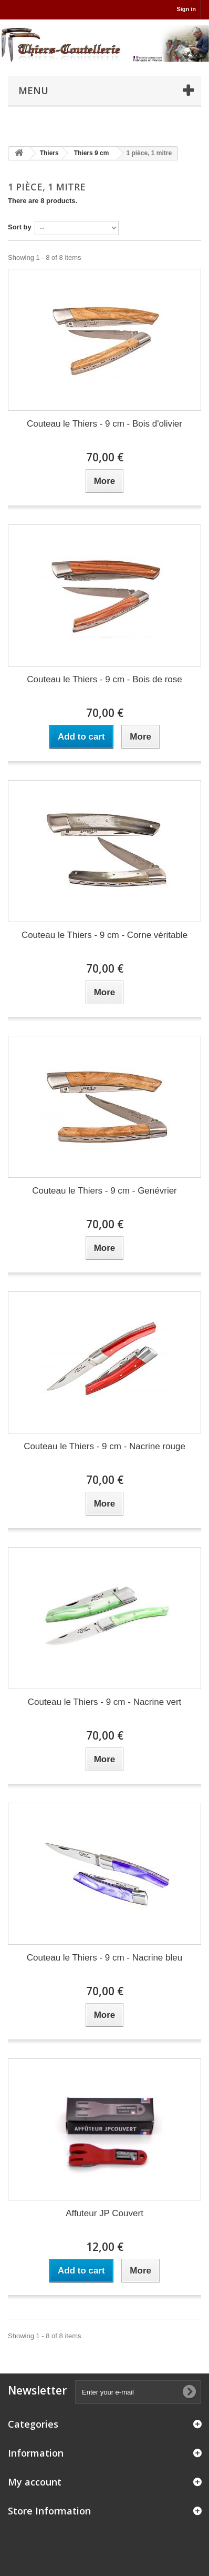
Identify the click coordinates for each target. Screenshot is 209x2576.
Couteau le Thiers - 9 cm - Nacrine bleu (104, 1958)
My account (34, 2482)
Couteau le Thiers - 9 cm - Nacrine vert (105, 1702)
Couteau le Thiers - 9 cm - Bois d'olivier (104, 424)
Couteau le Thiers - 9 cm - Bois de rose (104, 679)
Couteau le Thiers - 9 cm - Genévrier (104, 1191)
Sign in (186, 9)
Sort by (20, 227)
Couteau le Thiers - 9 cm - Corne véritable (104, 935)
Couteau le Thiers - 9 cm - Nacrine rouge (104, 1446)
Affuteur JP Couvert (104, 2213)
